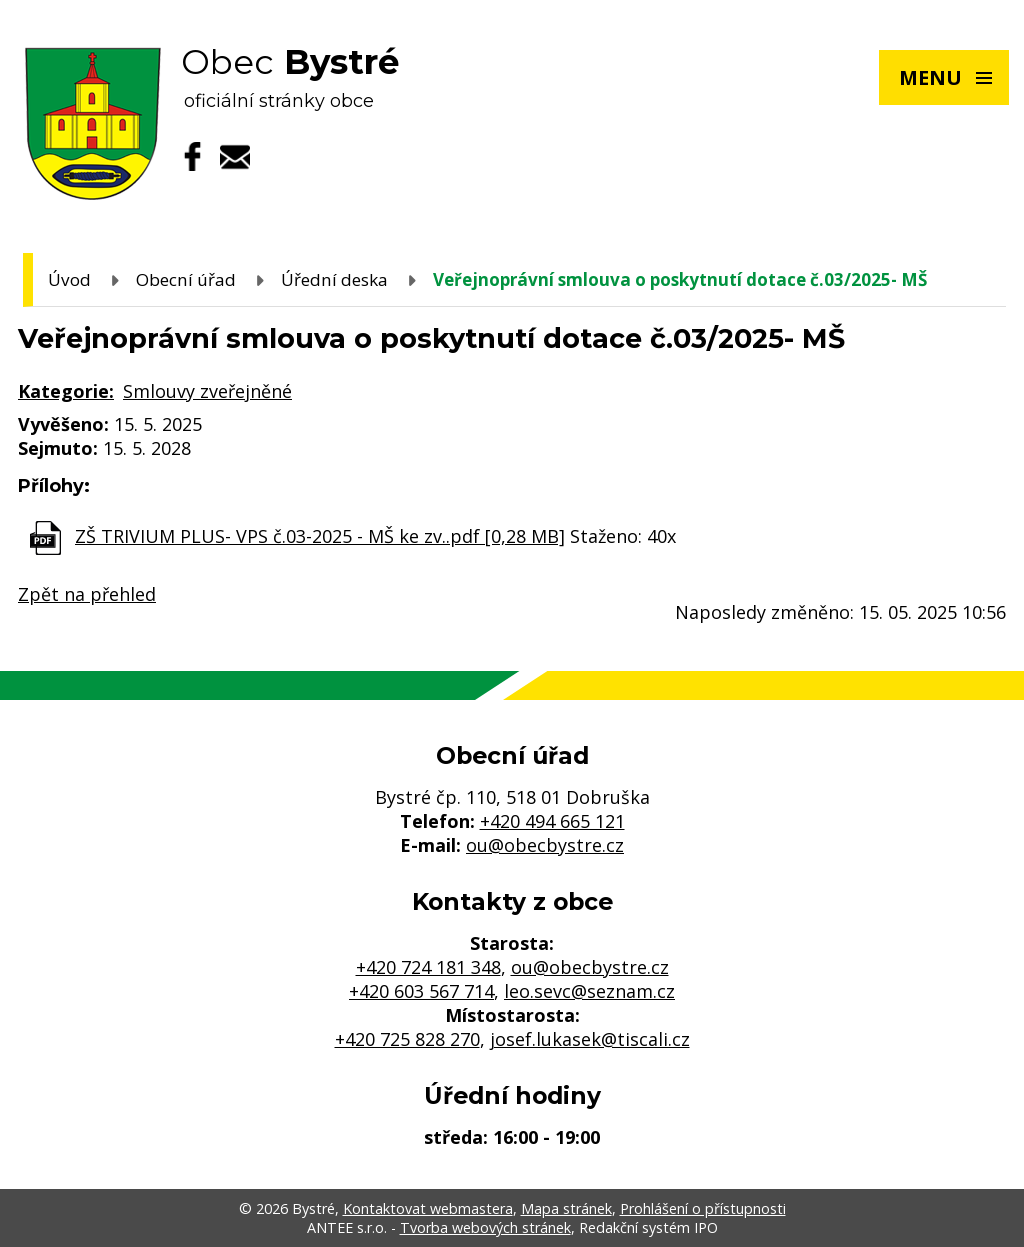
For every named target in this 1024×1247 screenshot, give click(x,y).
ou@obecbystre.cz (545, 845)
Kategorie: (66, 391)
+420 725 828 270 (407, 1039)
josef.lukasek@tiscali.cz (590, 1039)
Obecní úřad (186, 279)
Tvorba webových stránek (485, 1227)
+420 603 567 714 (421, 991)
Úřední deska (334, 279)
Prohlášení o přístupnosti (703, 1208)
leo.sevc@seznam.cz (589, 991)
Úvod (69, 279)
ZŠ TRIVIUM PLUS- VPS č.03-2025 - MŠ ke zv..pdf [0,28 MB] (320, 536)
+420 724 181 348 (428, 967)
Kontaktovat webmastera (428, 1208)
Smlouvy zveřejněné (207, 391)
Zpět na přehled (87, 594)
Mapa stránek (566, 1208)
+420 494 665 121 (552, 821)
